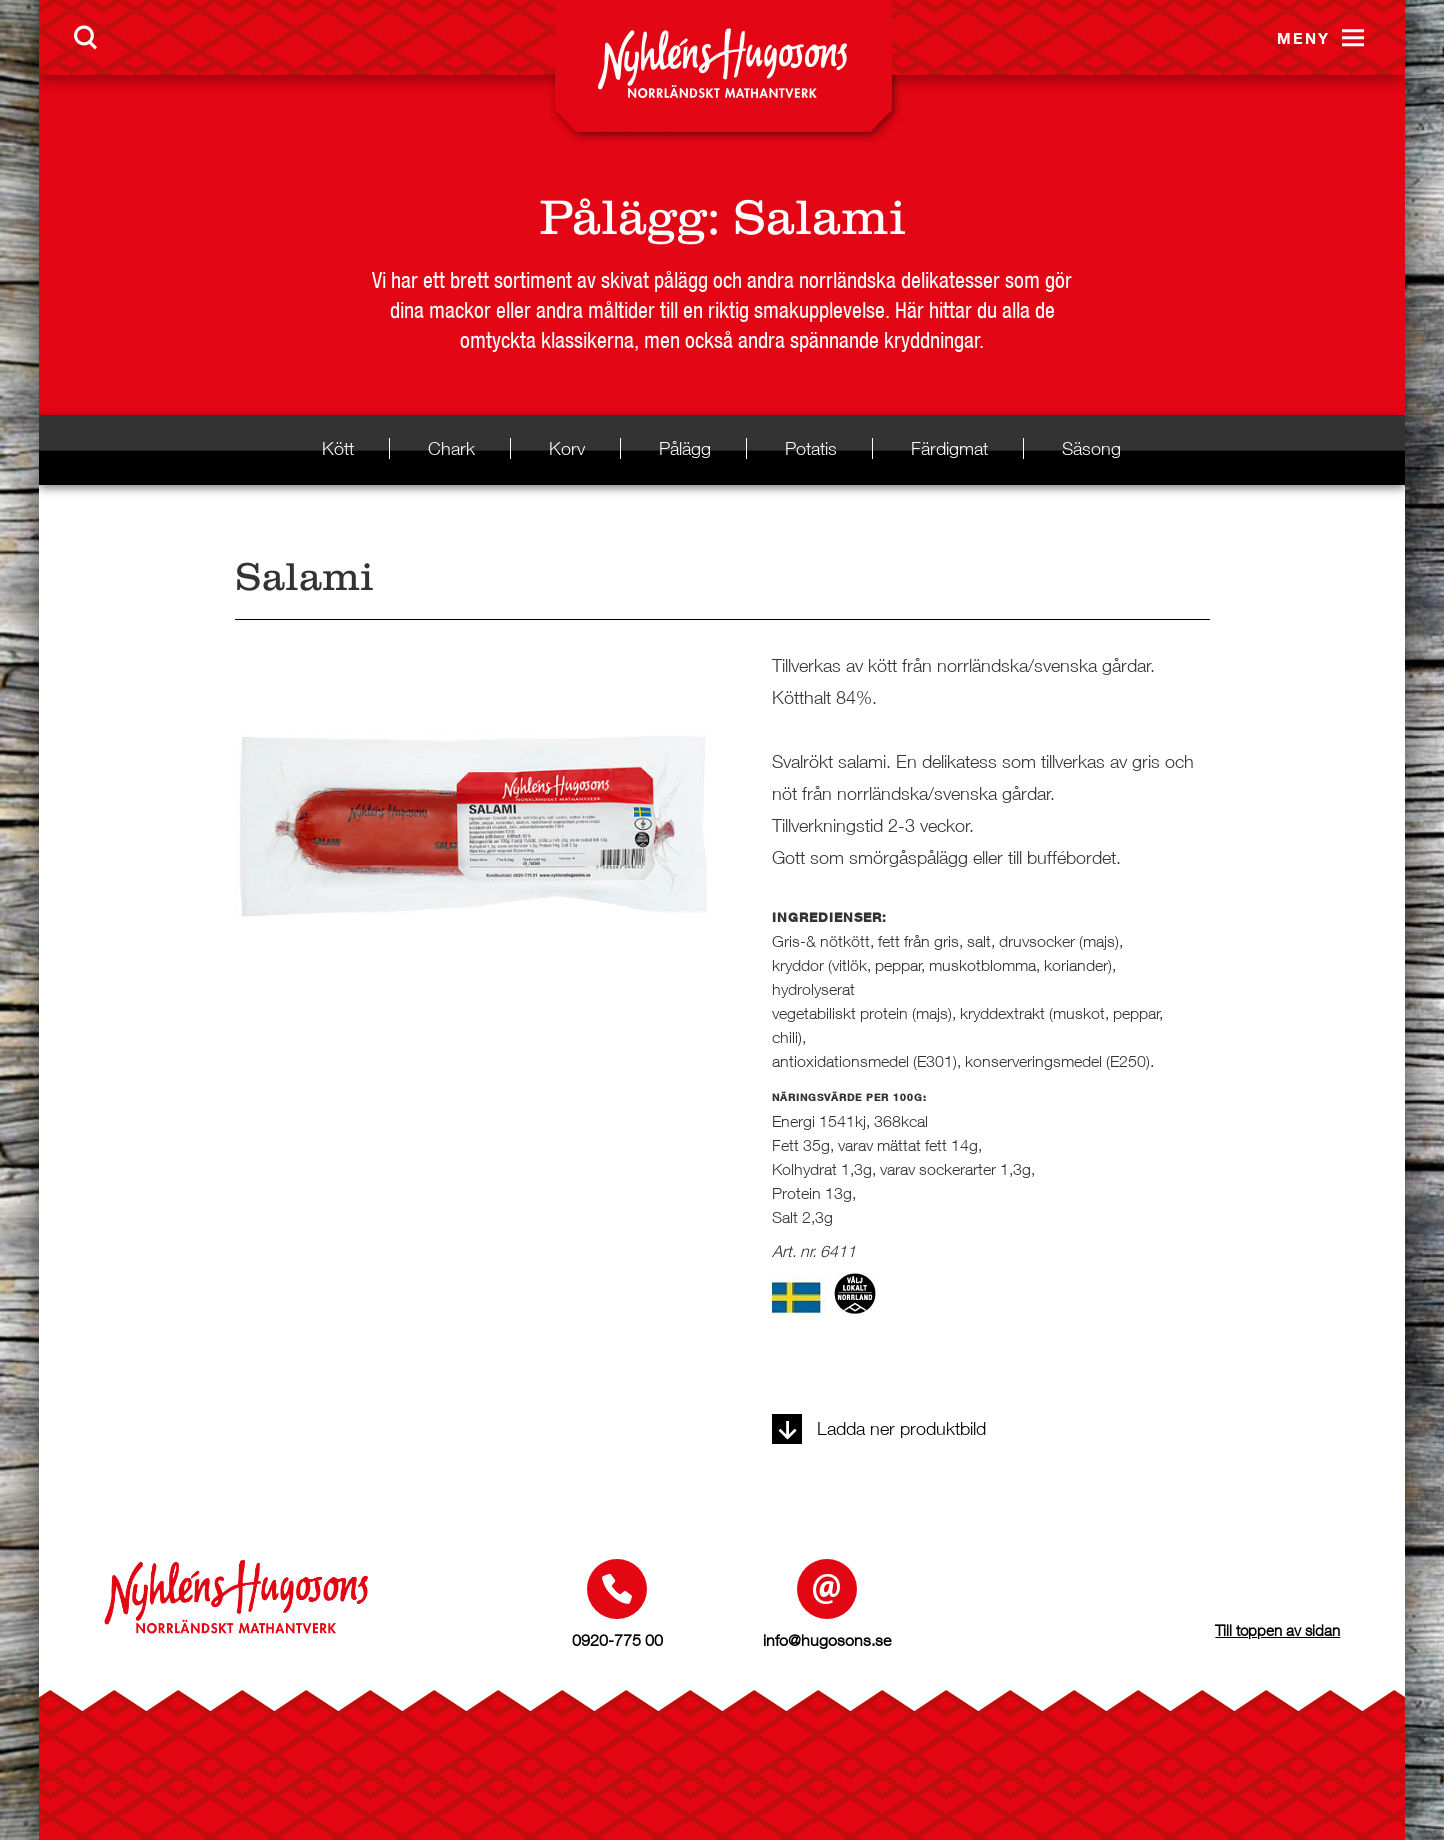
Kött (338, 448)
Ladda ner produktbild (879, 1428)
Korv (567, 448)
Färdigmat (949, 448)
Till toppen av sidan (1277, 1630)
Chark (451, 448)
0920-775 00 (617, 1640)
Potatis (811, 448)
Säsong (1091, 448)
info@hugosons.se (827, 1640)
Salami (819, 217)
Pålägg (623, 217)
